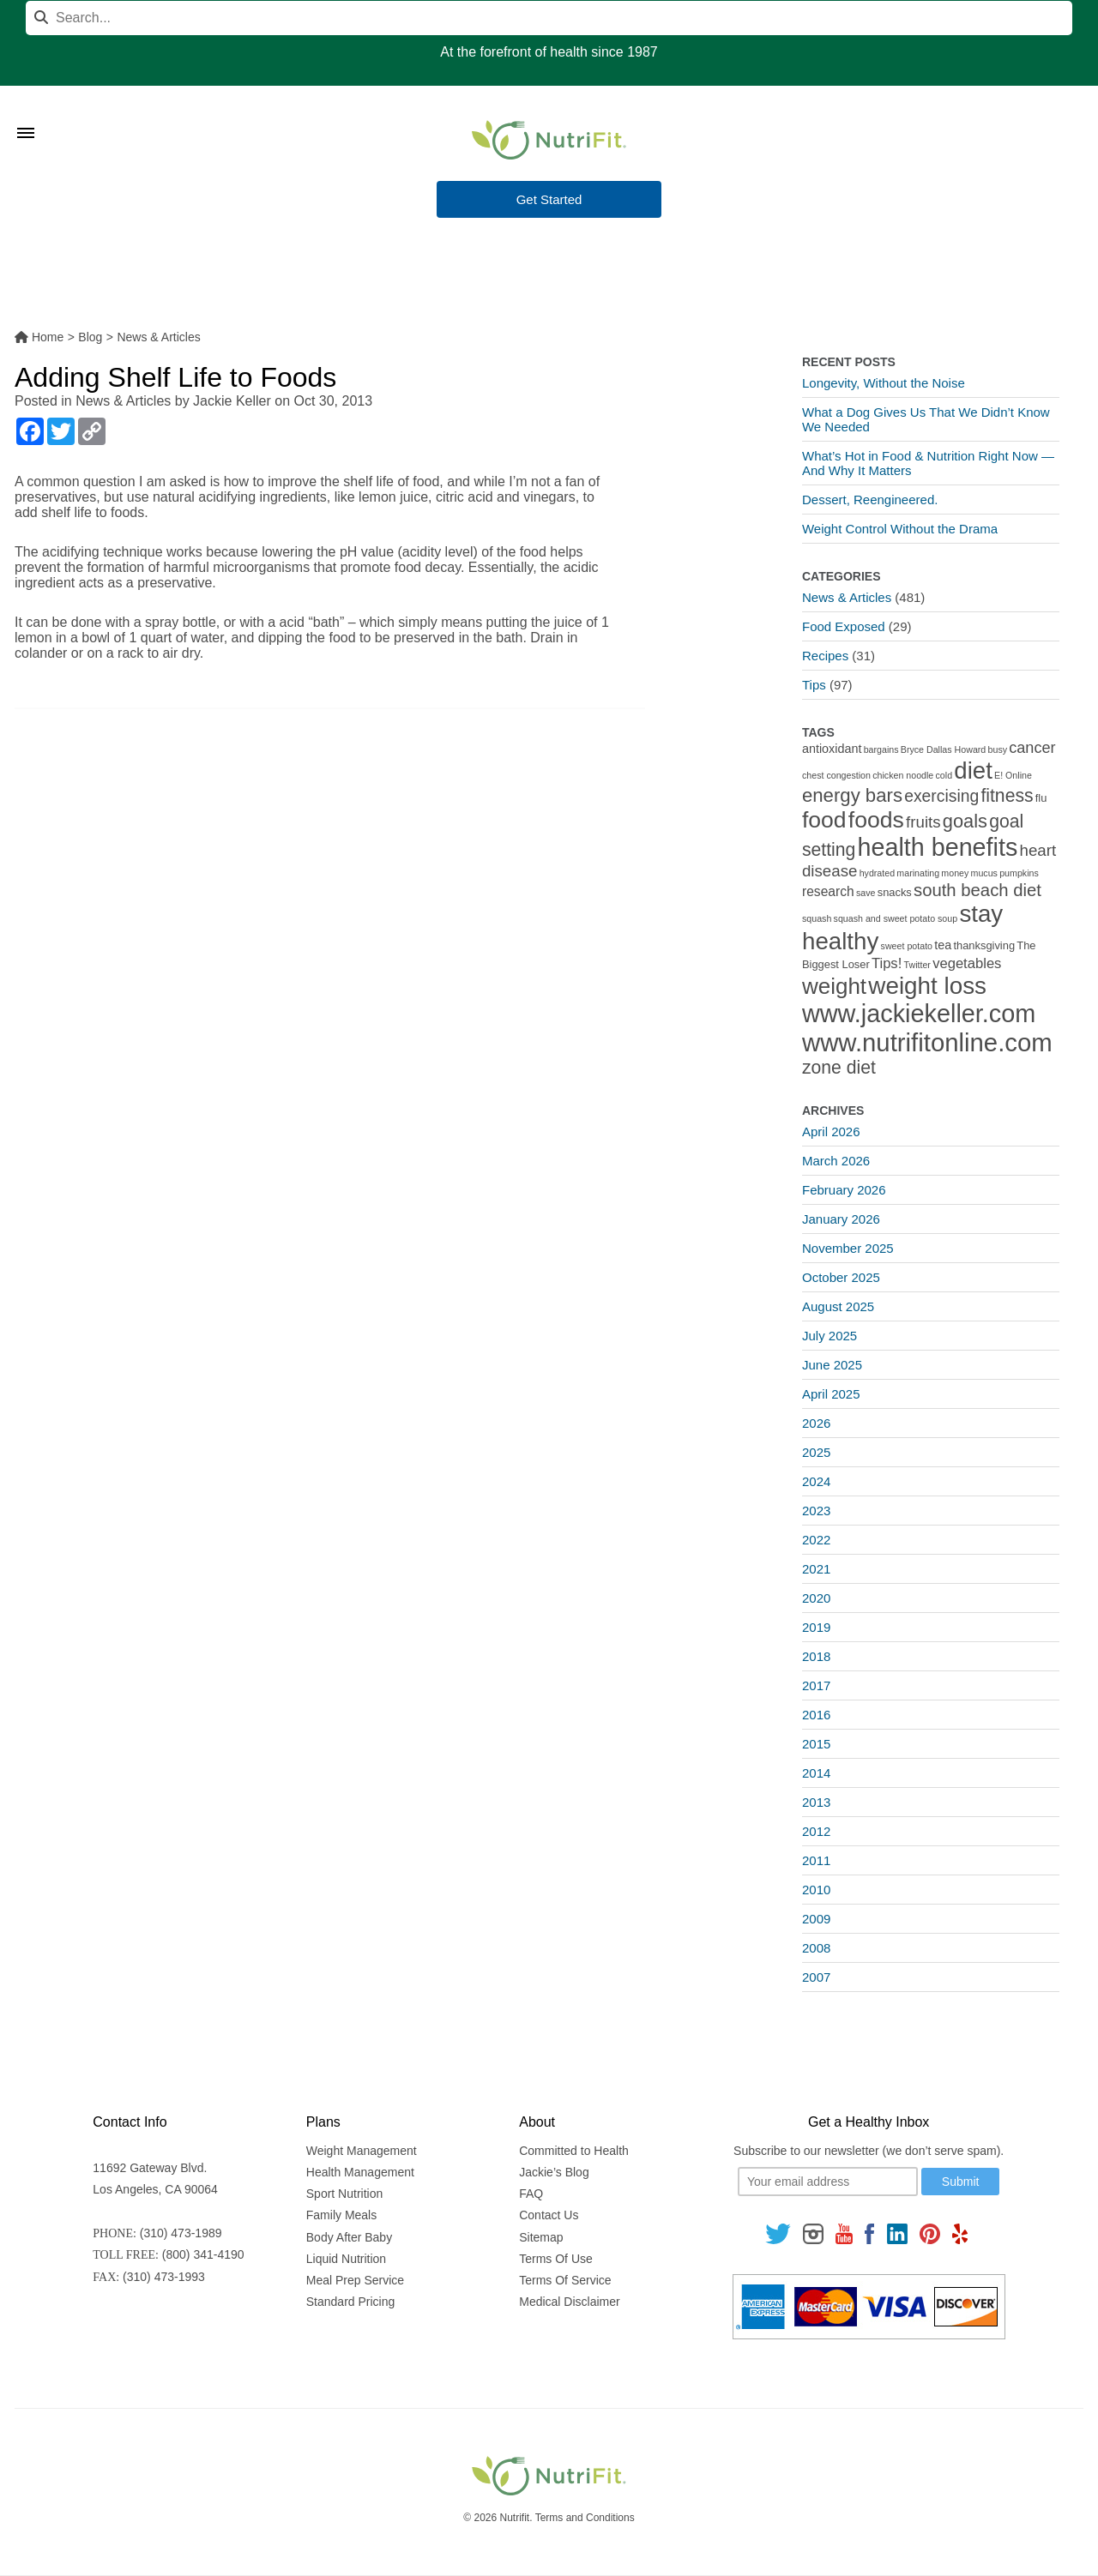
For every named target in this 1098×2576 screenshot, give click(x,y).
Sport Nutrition (344, 2193)
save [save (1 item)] (866, 893)
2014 (816, 1773)
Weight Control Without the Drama (900, 528)
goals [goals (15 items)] (965, 821)
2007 (816, 1977)
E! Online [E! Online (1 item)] (1013, 775)
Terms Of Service (565, 2280)
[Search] (549, 18)
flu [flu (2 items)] (1041, 797)
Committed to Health (574, 2151)
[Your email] (828, 2181)
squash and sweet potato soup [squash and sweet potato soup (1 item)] (896, 918)
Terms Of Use (556, 2259)
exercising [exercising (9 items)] (941, 796)
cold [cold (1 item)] (944, 775)
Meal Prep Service (355, 2280)
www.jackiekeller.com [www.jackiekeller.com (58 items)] (918, 1013)
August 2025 (838, 1306)
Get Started (549, 200)
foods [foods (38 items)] (876, 820)
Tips (814, 684)
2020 (816, 1598)
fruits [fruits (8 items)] (923, 822)
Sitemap (541, 2237)
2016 (816, 1714)
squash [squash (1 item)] (816, 918)
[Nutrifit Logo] (549, 140)
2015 (816, 1743)
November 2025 (848, 1248)
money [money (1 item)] (954, 873)
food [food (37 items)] (824, 820)
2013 (816, 1802)
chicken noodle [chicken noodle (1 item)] (902, 775)
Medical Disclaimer (569, 2301)
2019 (816, 1627)
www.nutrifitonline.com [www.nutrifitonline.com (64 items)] (927, 1042)
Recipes (825, 655)
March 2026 (836, 1160)
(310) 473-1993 (164, 2277)
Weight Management (361, 2151)
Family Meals (341, 2215)
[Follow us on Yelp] (960, 2233)
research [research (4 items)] (828, 891)
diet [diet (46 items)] (973, 770)
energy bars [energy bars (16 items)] (852, 795)
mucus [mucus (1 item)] (984, 873)
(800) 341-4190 (203, 2254)
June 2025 (832, 1364)
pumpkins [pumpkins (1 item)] (1019, 873)
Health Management (360, 2172)
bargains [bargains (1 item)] (881, 749)
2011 (816, 1860)
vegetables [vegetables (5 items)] (966, 963)
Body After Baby (349, 2237)
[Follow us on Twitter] (778, 2233)
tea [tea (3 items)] (942, 945)
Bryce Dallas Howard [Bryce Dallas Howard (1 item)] (943, 749)
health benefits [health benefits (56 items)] (938, 847)
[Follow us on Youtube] (844, 2233)
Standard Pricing (350, 2301)
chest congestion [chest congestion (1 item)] (836, 775)
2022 (816, 1539)
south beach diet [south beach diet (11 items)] (977, 890)
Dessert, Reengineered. (870, 499)
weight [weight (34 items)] (834, 986)
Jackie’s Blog (553, 2172)
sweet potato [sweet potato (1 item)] (906, 946)
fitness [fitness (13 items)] (1006, 795)
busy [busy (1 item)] (998, 749)
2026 (816, 1423)
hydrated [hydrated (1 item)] (877, 873)
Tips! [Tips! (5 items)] (887, 963)
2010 (816, 1889)
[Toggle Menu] (25, 111)
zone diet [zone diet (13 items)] (839, 1067)
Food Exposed (843, 626)
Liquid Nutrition (346, 2259)
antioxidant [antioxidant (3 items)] (831, 748)
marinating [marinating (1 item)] (917, 873)
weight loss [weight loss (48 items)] (927, 985)
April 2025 (831, 1394)
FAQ (531, 2193)
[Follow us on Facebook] (870, 2233)
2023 (816, 1510)
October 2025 (841, 1277)
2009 (816, 1918)
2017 (816, 1685)
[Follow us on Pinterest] (929, 2233)
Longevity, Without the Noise (883, 383)
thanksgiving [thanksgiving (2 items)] (984, 945)
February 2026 (844, 1190)
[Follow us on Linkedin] (897, 2233)
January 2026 (841, 1219)
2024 (816, 1481)
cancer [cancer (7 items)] (1032, 747)
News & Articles (123, 401)
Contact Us (548, 2215)
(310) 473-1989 (181, 2233)
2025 (816, 1452)
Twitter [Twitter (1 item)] (917, 965)
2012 (816, 1831)
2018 (816, 1656)
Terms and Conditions (585, 2518)
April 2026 (831, 1131)
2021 (816, 1569)
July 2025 (829, 1335)
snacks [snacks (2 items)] (895, 892)
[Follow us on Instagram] (813, 2233)
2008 (816, 1948)
